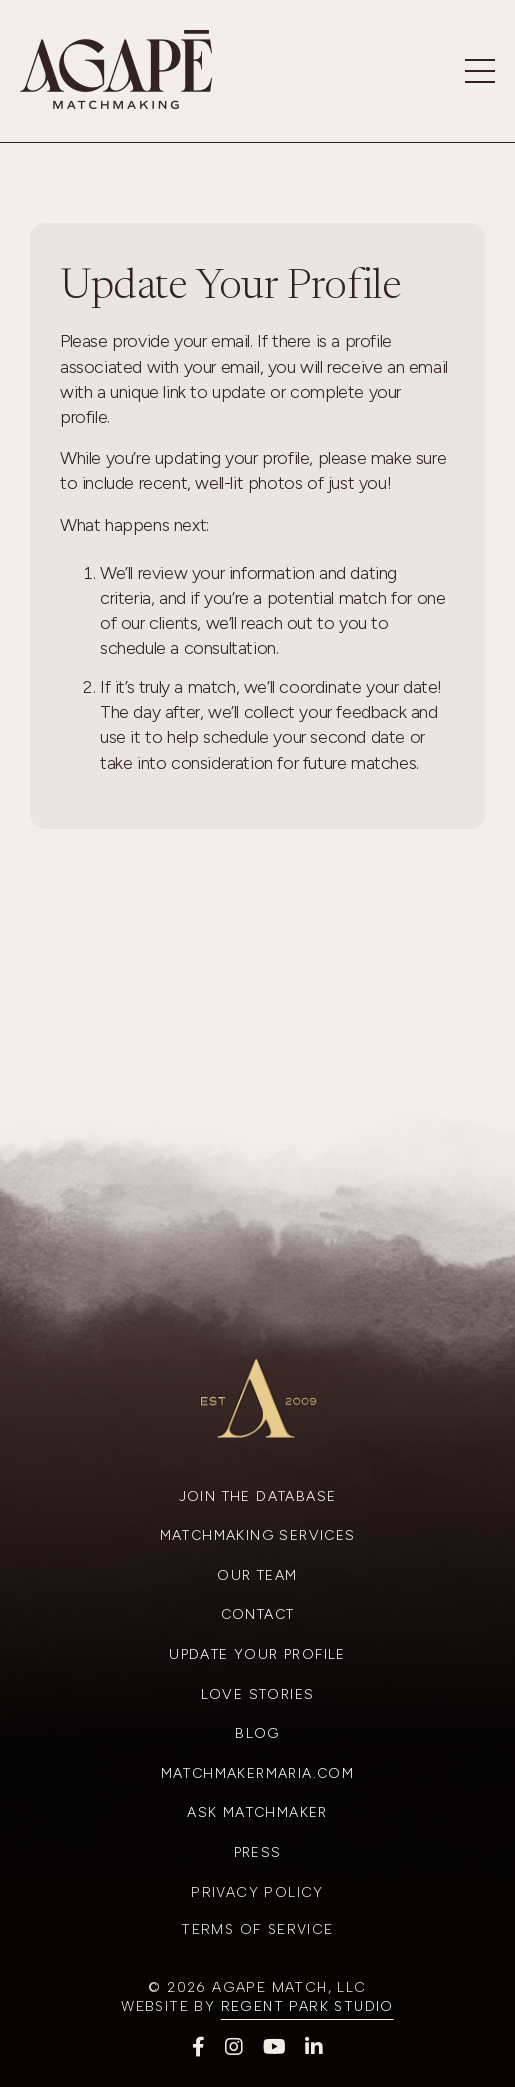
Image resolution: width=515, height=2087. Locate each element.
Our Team (257, 1575)
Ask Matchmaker (257, 1812)
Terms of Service (257, 1929)
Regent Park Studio (307, 2006)
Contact (258, 1614)
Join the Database (258, 1496)
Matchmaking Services (258, 1535)
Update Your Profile (257, 1654)
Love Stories (258, 1694)
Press (258, 1852)
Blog (257, 1733)
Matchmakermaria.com (258, 1773)
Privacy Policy (257, 1892)
